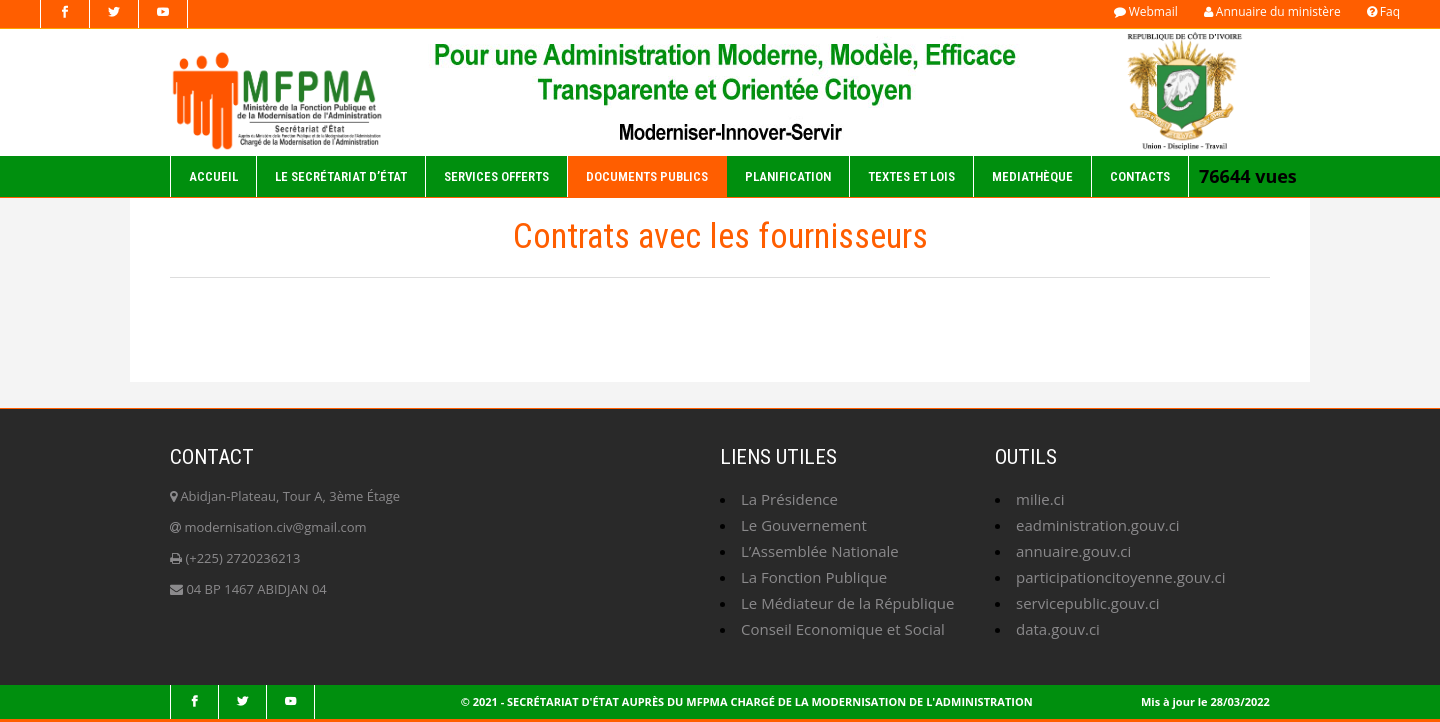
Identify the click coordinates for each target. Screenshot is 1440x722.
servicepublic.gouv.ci (1088, 603)
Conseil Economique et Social (843, 629)
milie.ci (1040, 499)
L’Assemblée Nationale (820, 551)
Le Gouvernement (804, 525)
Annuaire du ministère (1272, 11)
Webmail (1146, 11)
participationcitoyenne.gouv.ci (1120, 577)
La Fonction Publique (814, 577)
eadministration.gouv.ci (1098, 525)
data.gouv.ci (1058, 629)
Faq (1383, 11)
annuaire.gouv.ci (1073, 551)
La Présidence (789, 499)
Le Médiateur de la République (847, 603)
